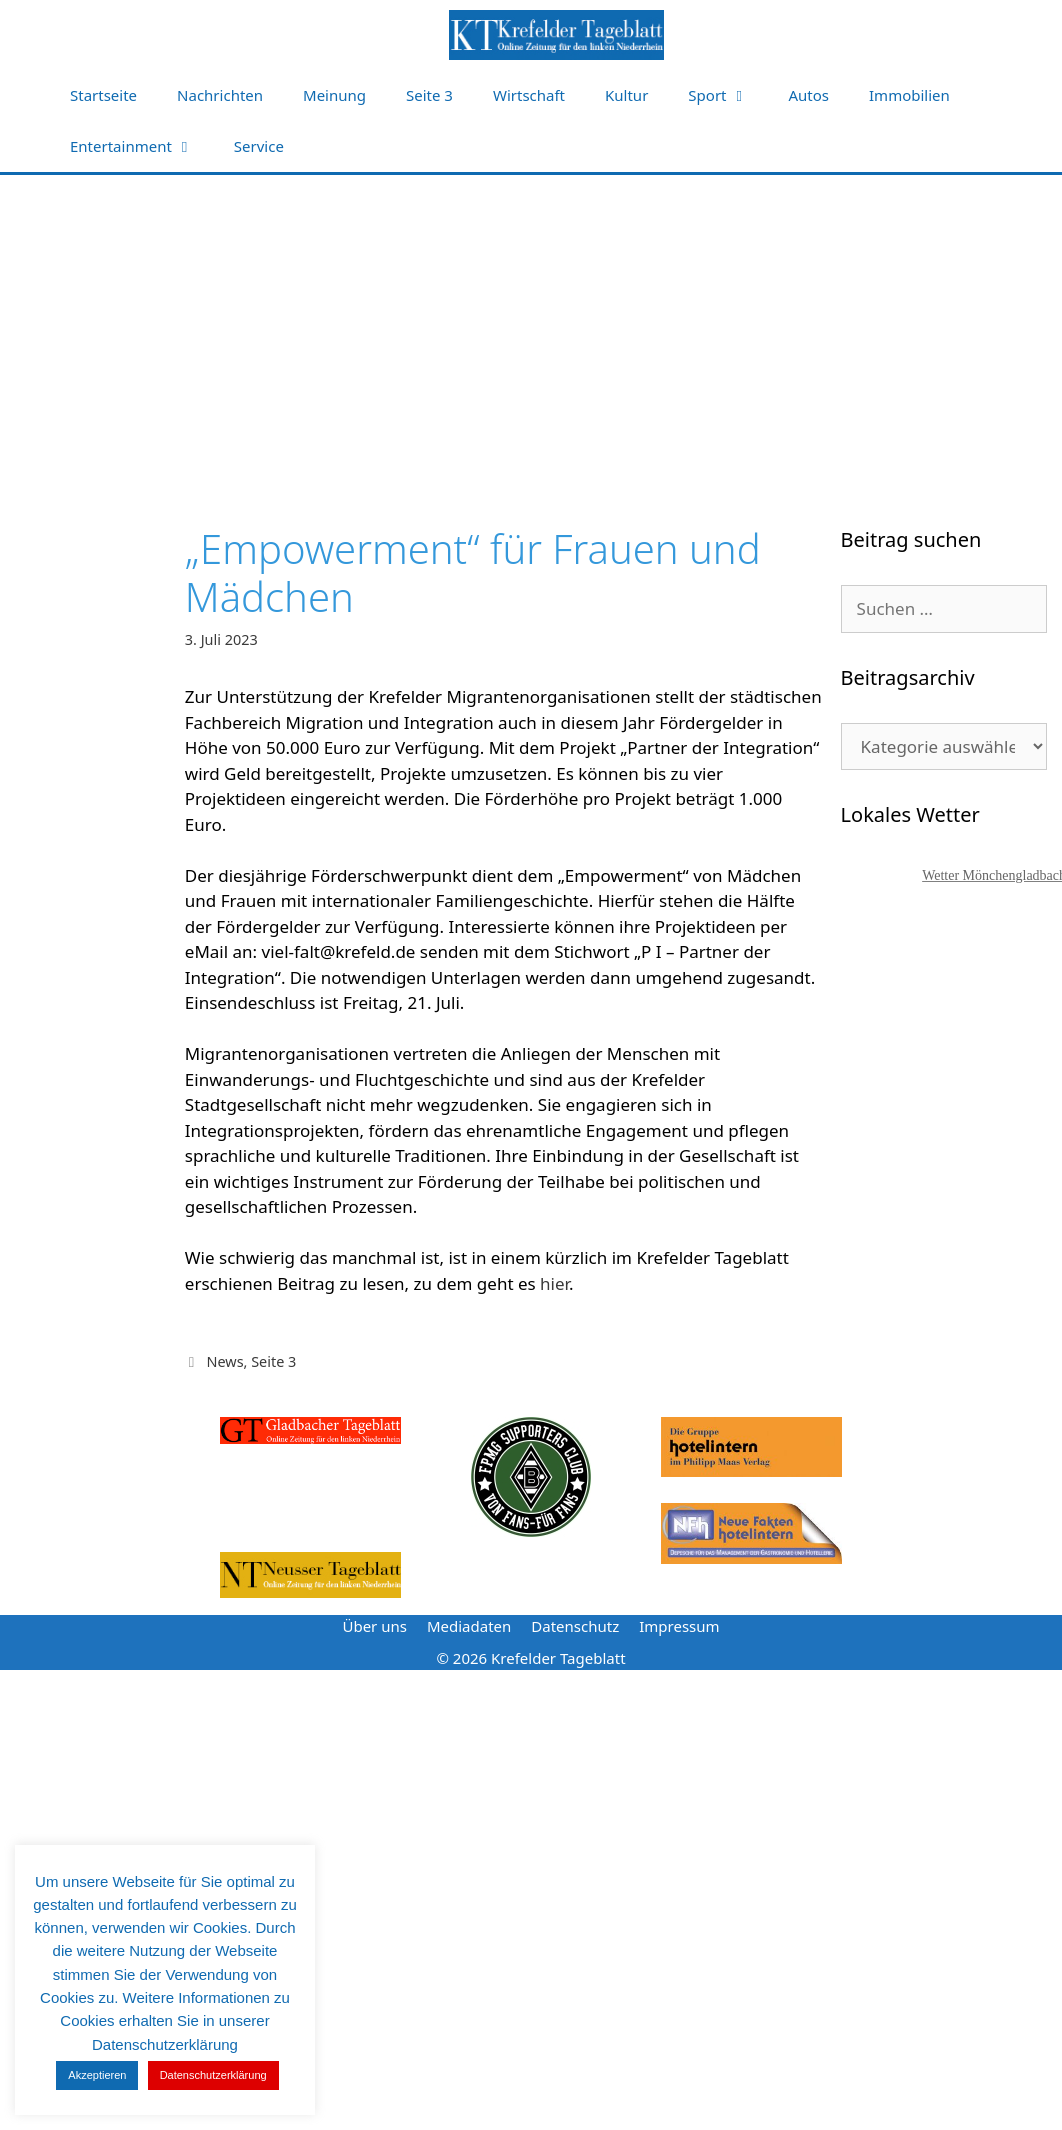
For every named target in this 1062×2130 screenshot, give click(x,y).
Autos (809, 95)
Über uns (374, 1626)
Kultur (626, 95)
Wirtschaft (529, 95)
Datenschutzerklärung (213, 2075)
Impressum (679, 1626)
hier (554, 1283)
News (224, 1361)
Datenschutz (575, 1626)
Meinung (334, 95)
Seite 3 (429, 95)
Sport (728, 95)
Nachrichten (220, 95)
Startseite (103, 95)
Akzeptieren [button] (97, 2075)
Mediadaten (469, 1626)
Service (259, 146)
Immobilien (909, 95)
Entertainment (142, 146)
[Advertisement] (531, 325)
